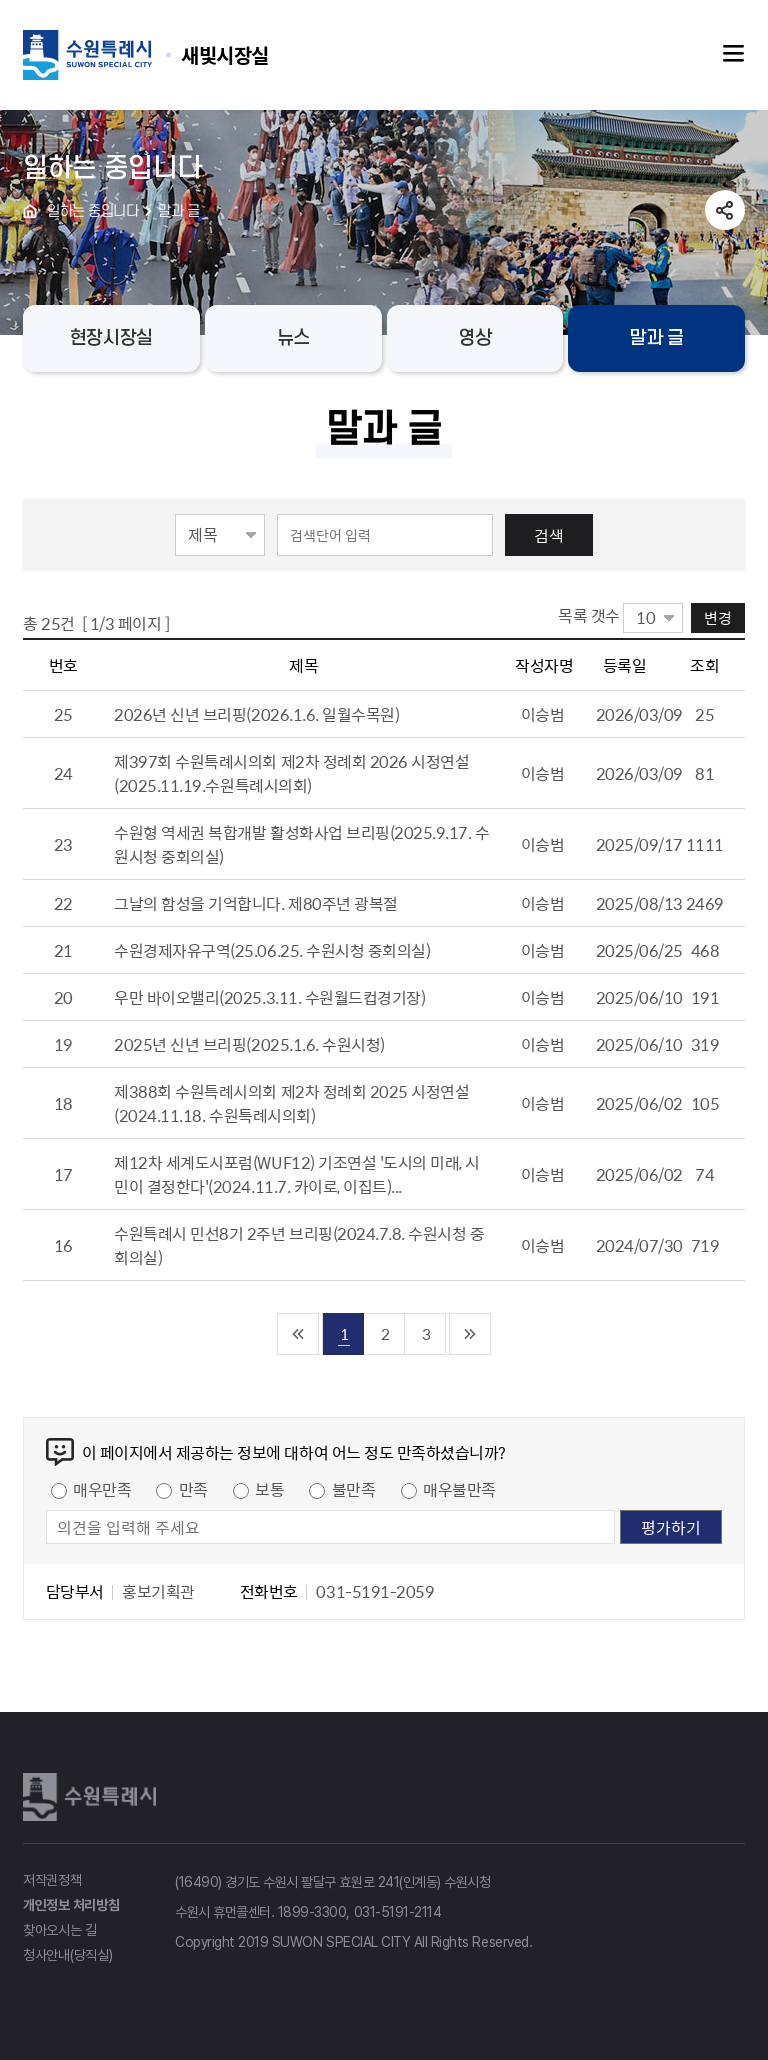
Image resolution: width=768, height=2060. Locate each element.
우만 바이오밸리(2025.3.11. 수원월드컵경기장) (269, 997)
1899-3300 (312, 1912)
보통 (269, 1489)
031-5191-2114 (398, 1912)
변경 (718, 617)
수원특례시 (93, 1797)
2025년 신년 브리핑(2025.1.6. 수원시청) (249, 1044)
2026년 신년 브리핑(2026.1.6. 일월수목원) (256, 714)
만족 (193, 1489)
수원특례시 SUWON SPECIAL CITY (225, 54)
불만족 (354, 1489)
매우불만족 (459, 1489)
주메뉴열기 (734, 54)
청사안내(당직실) (67, 1955)
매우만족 (102, 1489)
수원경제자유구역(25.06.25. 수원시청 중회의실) (272, 950)
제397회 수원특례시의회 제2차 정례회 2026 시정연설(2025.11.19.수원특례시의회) (291, 773)
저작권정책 (52, 1880)
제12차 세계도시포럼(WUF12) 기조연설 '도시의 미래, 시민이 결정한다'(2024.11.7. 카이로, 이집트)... (297, 1174)
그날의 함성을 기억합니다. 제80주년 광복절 (255, 903)
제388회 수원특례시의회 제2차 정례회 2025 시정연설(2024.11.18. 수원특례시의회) (291, 1103)
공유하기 (725, 210)
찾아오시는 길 (60, 1930)
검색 (549, 535)
